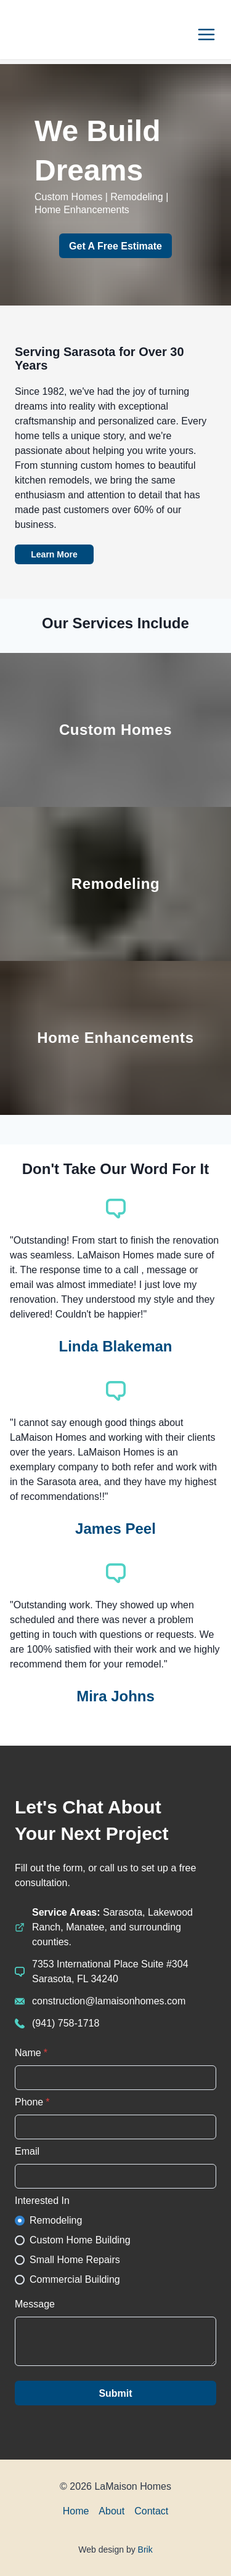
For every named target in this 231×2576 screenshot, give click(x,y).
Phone (32, 2102)
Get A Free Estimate (115, 246)
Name (31, 2052)
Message (35, 2304)
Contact (151, 2511)
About (111, 2511)
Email (27, 2151)
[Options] (206, 34)
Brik (145, 2549)
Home (76, 2511)
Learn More (54, 554)
